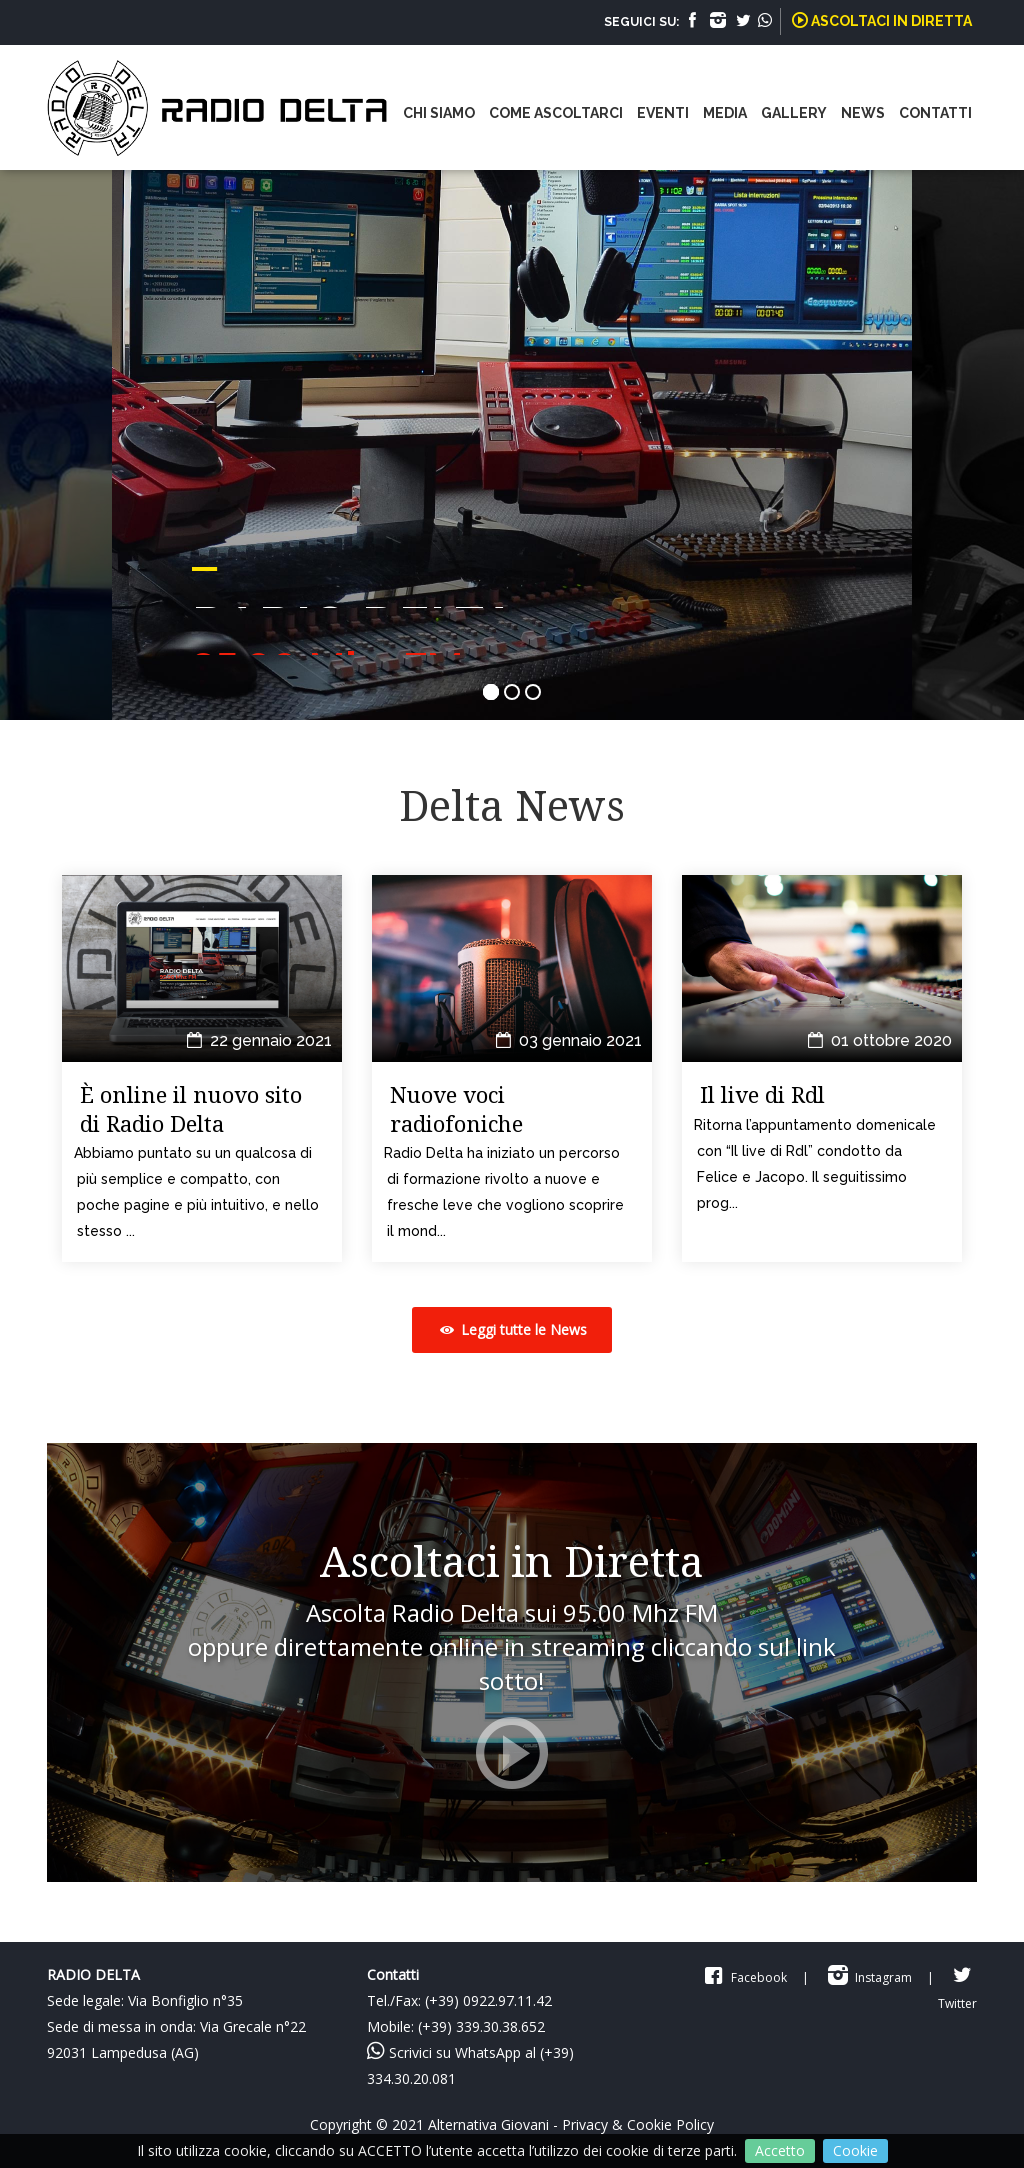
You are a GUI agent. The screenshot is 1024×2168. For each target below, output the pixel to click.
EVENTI (663, 113)
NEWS (863, 113)
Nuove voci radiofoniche (456, 1108)
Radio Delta (242, 115)
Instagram (868, 1977)
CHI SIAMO (439, 113)
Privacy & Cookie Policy (638, 2124)
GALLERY (794, 113)
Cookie (855, 2150)
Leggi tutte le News (512, 1329)
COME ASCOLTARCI (556, 113)
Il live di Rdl (762, 1094)
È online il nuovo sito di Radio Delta (191, 1108)
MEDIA (725, 113)
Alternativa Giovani (488, 2124)
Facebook (743, 1977)
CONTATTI (935, 113)
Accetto (780, 2150)
